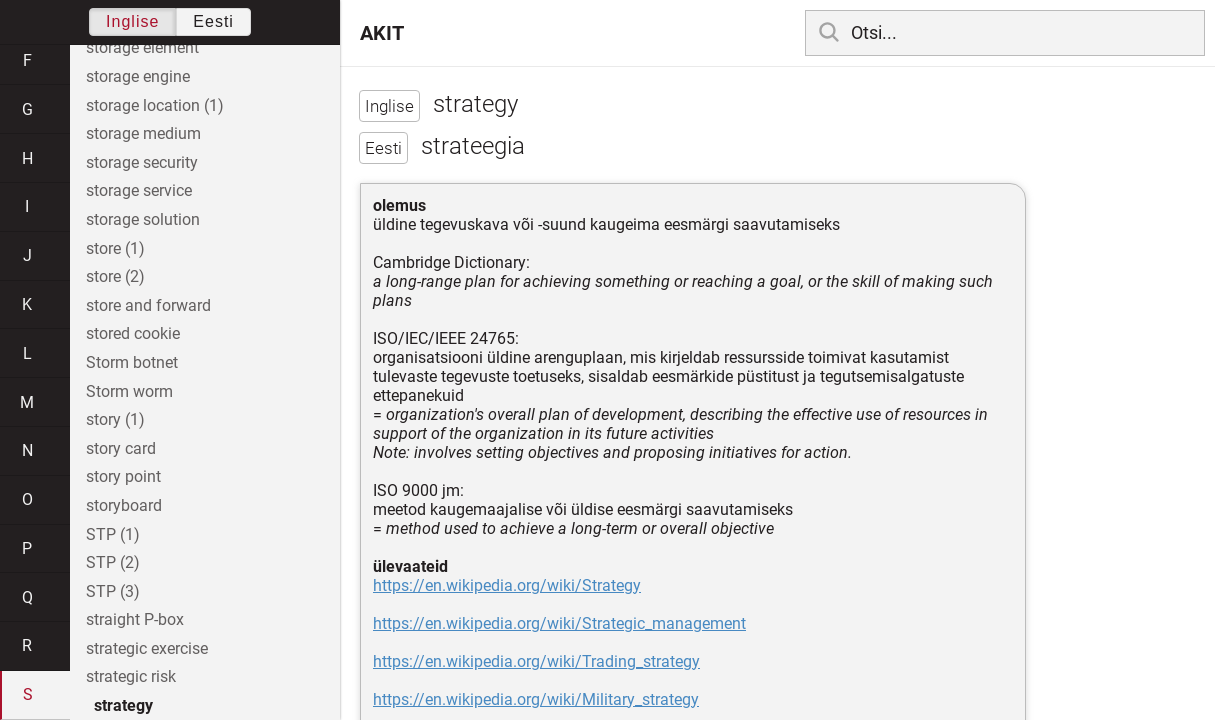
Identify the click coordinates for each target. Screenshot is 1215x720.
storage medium (143, 133)
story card (121, 448)
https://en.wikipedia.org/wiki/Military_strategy (536, 699)
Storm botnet (132, 362)
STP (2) (113, 562)
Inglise (132, 21)
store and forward (148, 305)
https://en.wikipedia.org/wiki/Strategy (507, 585)
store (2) (115, 276)
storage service (139, 190)
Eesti (213, 21)
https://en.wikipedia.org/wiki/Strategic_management (559, 623)
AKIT (382, 33)
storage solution (143, 219)
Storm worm (129, 391)
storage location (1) (155, 105)
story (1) (115, 419)
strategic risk (131, 676)
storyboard (124, 505)
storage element (142, 47)
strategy (123, 705)
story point (123, 476)
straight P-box (135, 619)
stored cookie (133, 333)
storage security (142, 162)
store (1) (115, 248)
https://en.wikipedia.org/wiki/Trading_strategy (536, 661)
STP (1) (113, 534)
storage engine (138, 76)
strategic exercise (147, 648)
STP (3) (113, 591)
